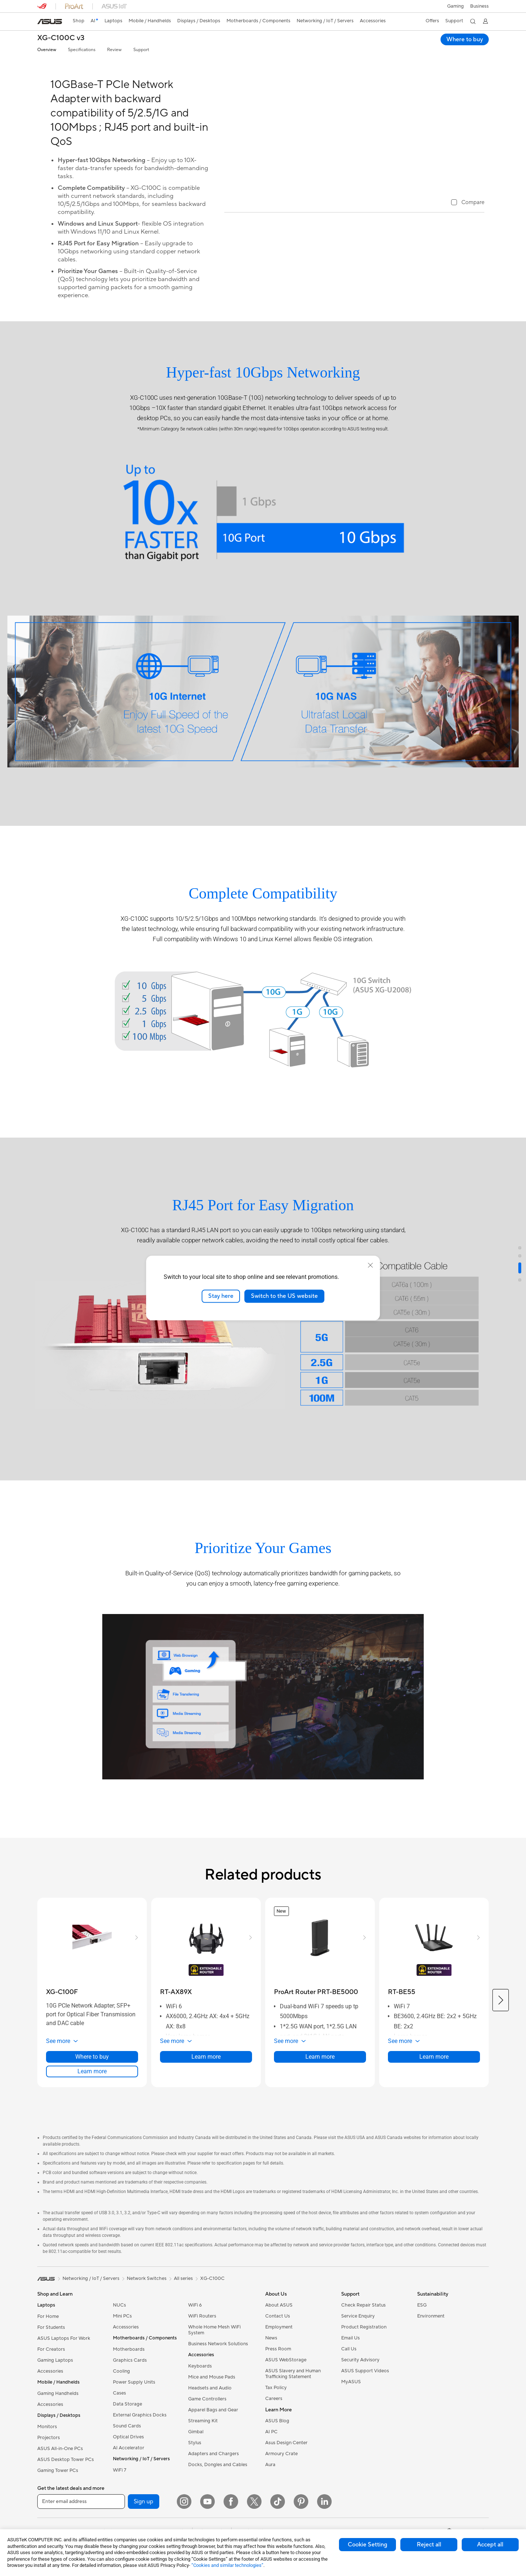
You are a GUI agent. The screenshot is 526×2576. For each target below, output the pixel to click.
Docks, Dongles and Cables (217, 2492)
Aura (270, 2492)
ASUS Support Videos (365, 2398)
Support (141, 50)
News (271, 2365)
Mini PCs (122, 2343)
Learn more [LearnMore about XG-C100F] (92, 2098)
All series (183, 2306)
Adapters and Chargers (213, 2481)
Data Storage (127, 2431)
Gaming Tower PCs (57, 2498)
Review (114, 50)
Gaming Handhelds (58, 2421)
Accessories (50, 2398)
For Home (48, 2344)
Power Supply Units (134, 2409)
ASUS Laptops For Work (63, 2366)
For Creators (51, 2377)
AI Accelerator (128, 2475)
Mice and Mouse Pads (211, 2404)
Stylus (194, 2470)
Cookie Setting (367, 2544)
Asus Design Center (286, 2470)
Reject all (429, 2544)
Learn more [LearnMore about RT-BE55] (434, 2084)
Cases (119, 2420)
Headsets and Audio (210, 2415)
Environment (431, 2343)
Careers (273, 2426)
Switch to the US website (284, 1296)
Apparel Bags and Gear (213, 2437)
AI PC (271, 2459)
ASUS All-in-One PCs (60, 2476)
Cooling (121, 2398)
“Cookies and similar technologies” (227, 2565)
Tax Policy (276, 2415)
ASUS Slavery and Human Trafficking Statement (293, 2401)
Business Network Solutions (218, 2371)
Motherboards (129, 2377)
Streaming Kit (203, 2448)
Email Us (350, 2365)
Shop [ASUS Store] (79, 21)
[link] (49, 21)
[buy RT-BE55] (401, 2019)
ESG (422, 2332)
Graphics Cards (130, 2388)
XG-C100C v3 (60, 38)
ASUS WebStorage (285, 2387)
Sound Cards (127, 2453)
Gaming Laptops (55, 2388)
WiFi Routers (202, 2343)
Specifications (81, 50)
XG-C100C (212, 2306)
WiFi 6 (195, 2332)
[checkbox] (467, 339)
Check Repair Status (363, 2332)
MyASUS (351, 2409)
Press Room (278, 2376)
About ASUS (279, 2332)
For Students (51, 2355)
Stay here (220, 1296)
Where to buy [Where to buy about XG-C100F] (92, 2084)
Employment (279, 2354)
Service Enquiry (358, 2343)
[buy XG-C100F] (62, 2019)
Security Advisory (360, 2387)
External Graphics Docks (140, 2442)
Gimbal (195, 2459)
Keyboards (200, 2393)
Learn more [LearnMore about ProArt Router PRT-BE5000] (320, 2084)
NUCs (119, 2332)
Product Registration (363, 2354)
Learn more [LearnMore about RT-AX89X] (206, 2084)
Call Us (349, 2376)
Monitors (47, 2454)
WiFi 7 (119, 2497)
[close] (370, 1265)
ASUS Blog (277, 2448)
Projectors (48, 2465)
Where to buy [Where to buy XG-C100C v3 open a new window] (464, 39)
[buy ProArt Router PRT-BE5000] (316, 2019)
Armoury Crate (281, 2481)
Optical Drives (128, 2464)
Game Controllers (207, 2426)
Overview (46, 50)
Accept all (490, 2544)
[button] (455, 6)
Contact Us (277, 2343)
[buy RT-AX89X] (176, 2019)
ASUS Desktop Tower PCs (65, 2487)
